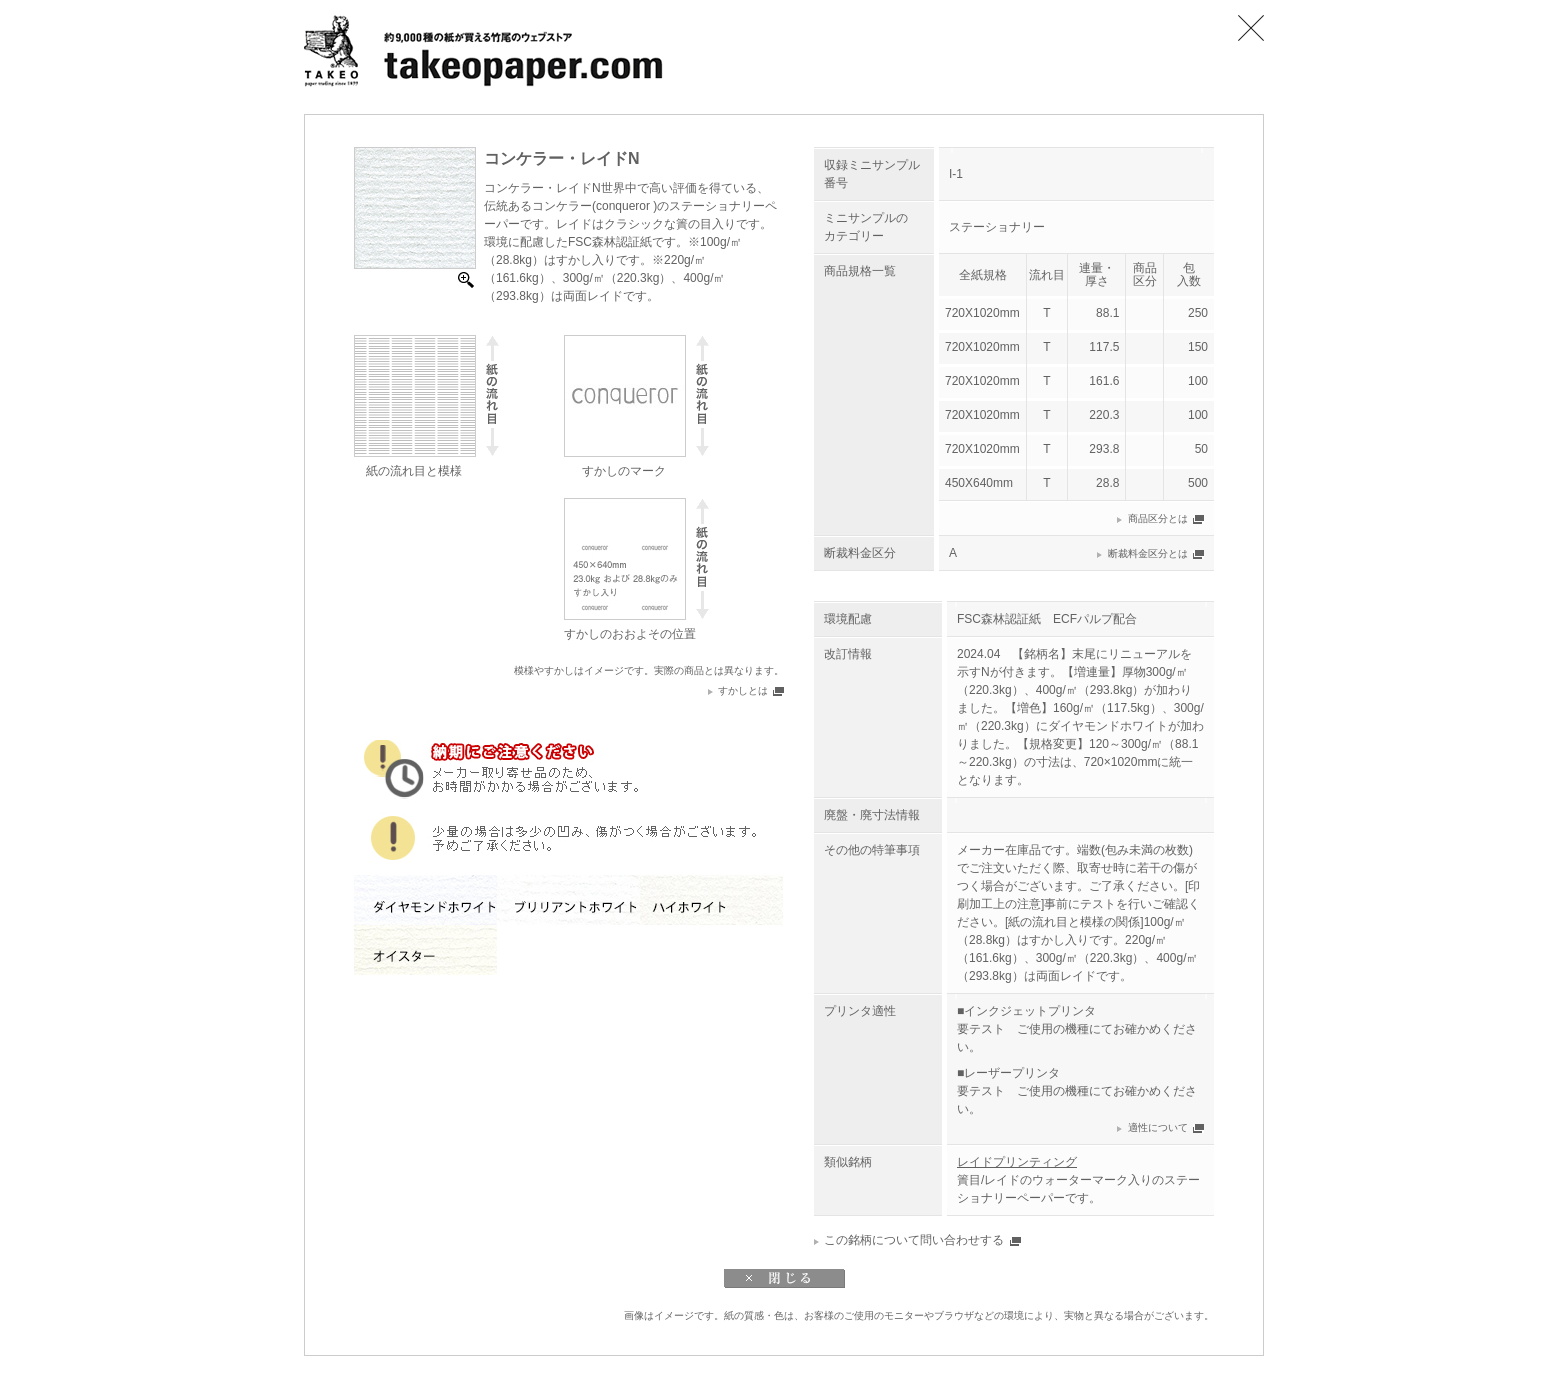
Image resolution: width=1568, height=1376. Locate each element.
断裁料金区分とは (1148, 553)
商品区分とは (1158, 518)
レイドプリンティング (1017, 1162)
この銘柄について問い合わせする (914, 1240)
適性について (1158, 1127)
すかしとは (743, 690)
